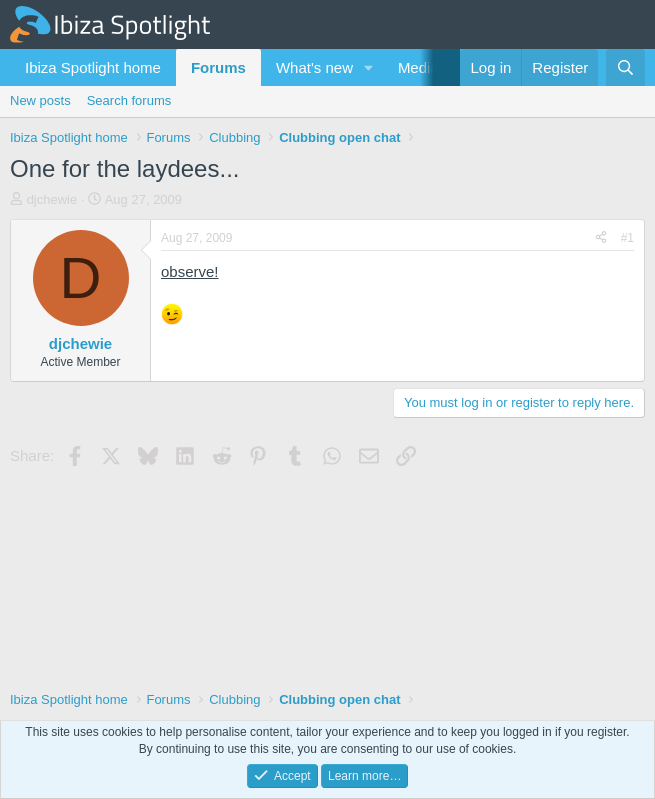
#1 (627, 238)
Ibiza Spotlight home (93, 67)
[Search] (625, 67)
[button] (369, 67)
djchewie (52, 199)
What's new (314, 67)
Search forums (129, 100)
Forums (218, 67)
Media (418, 67)
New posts (40, 100)
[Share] (601, 238)
